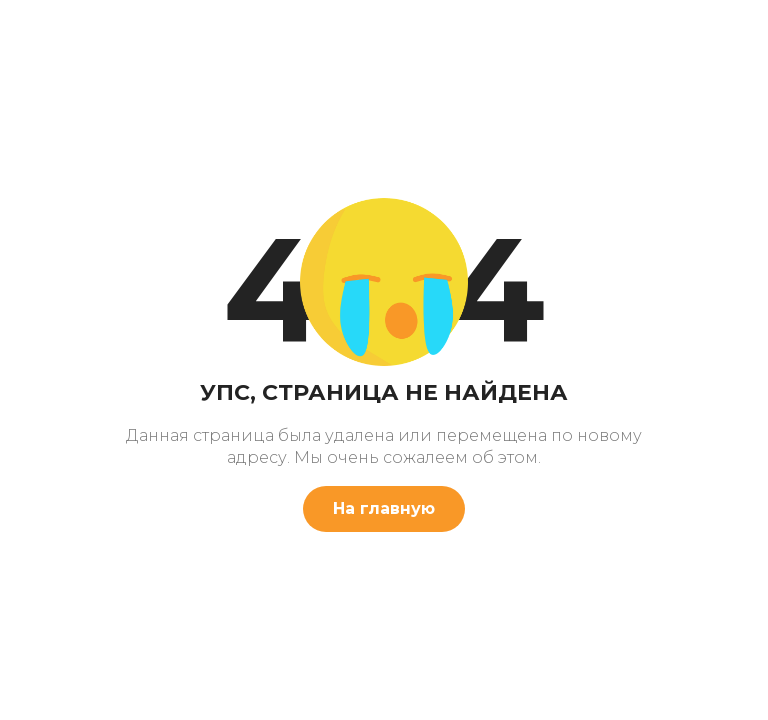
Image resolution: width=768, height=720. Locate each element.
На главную (384, 508)
